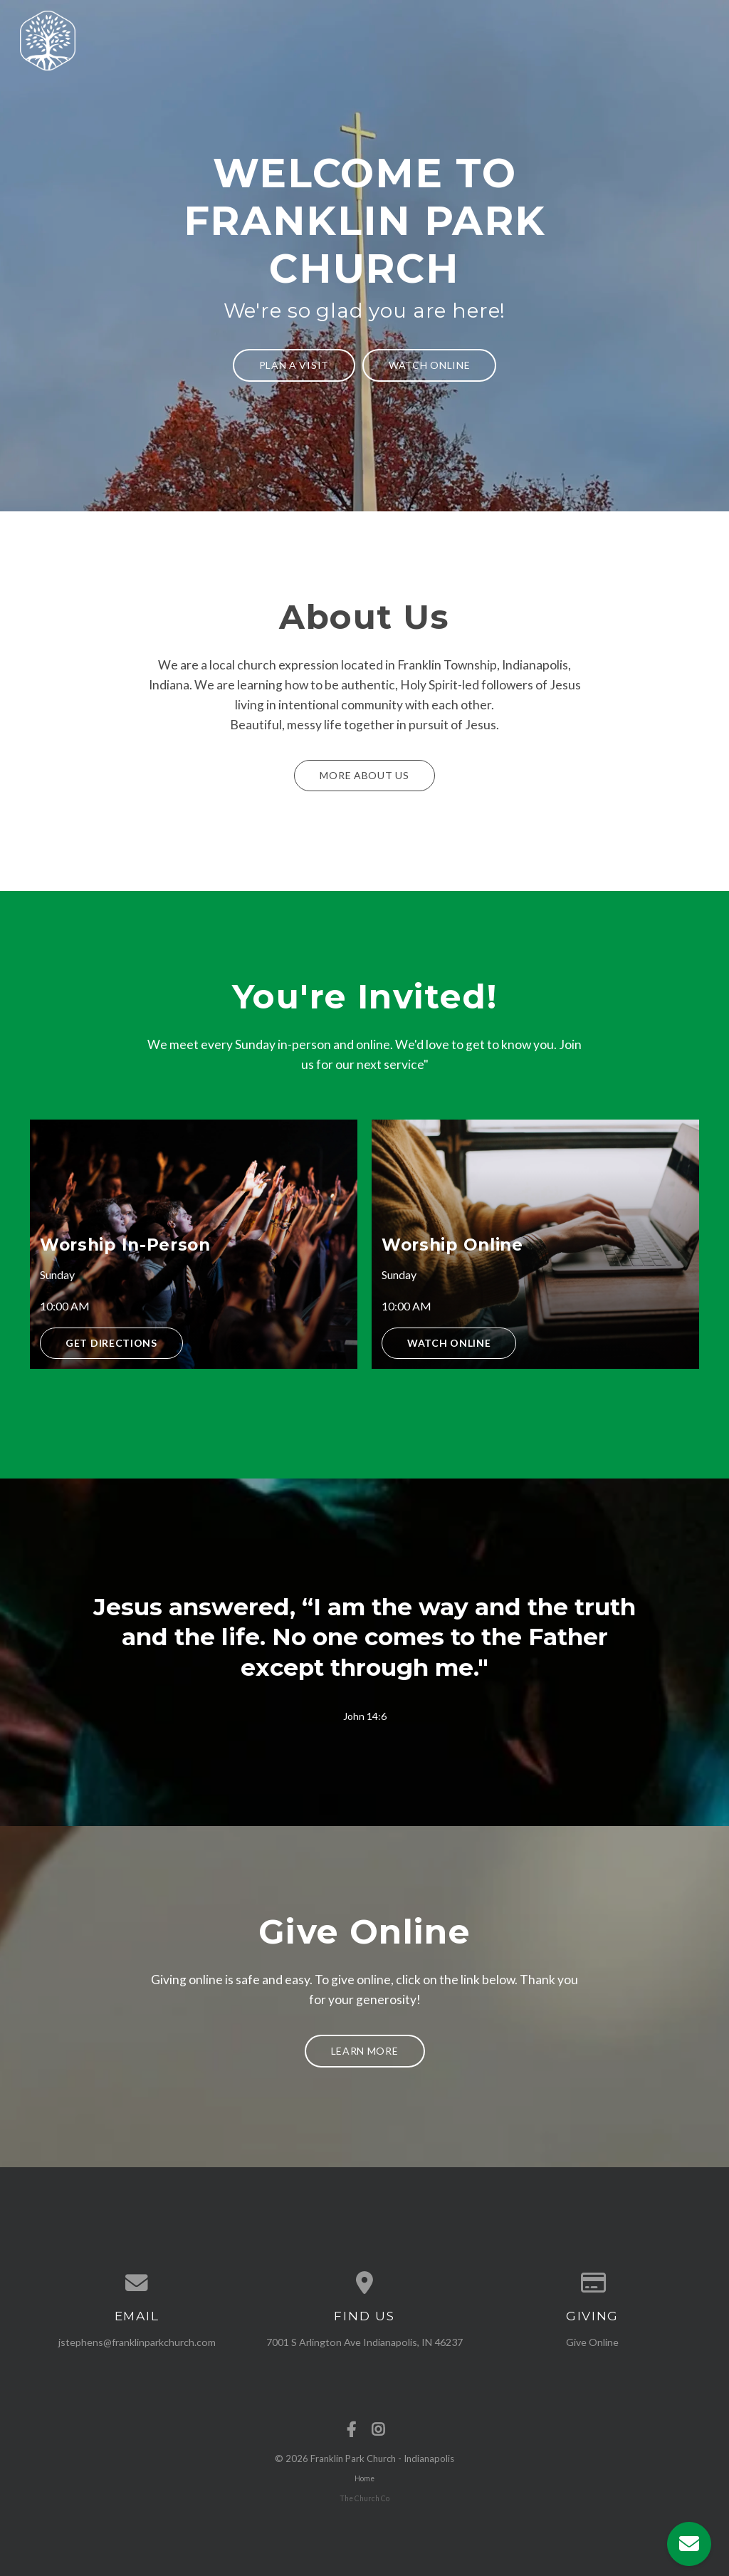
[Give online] (592, 2283)
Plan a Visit (294, 365)
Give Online (592, 2342)
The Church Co (364, 2498)
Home (364, 2478)
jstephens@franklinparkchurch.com (137, 2342)
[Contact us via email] (136, 2283)
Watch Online (429, 365)
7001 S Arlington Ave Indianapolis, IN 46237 (364, 2342)
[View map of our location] (364, 2283)
